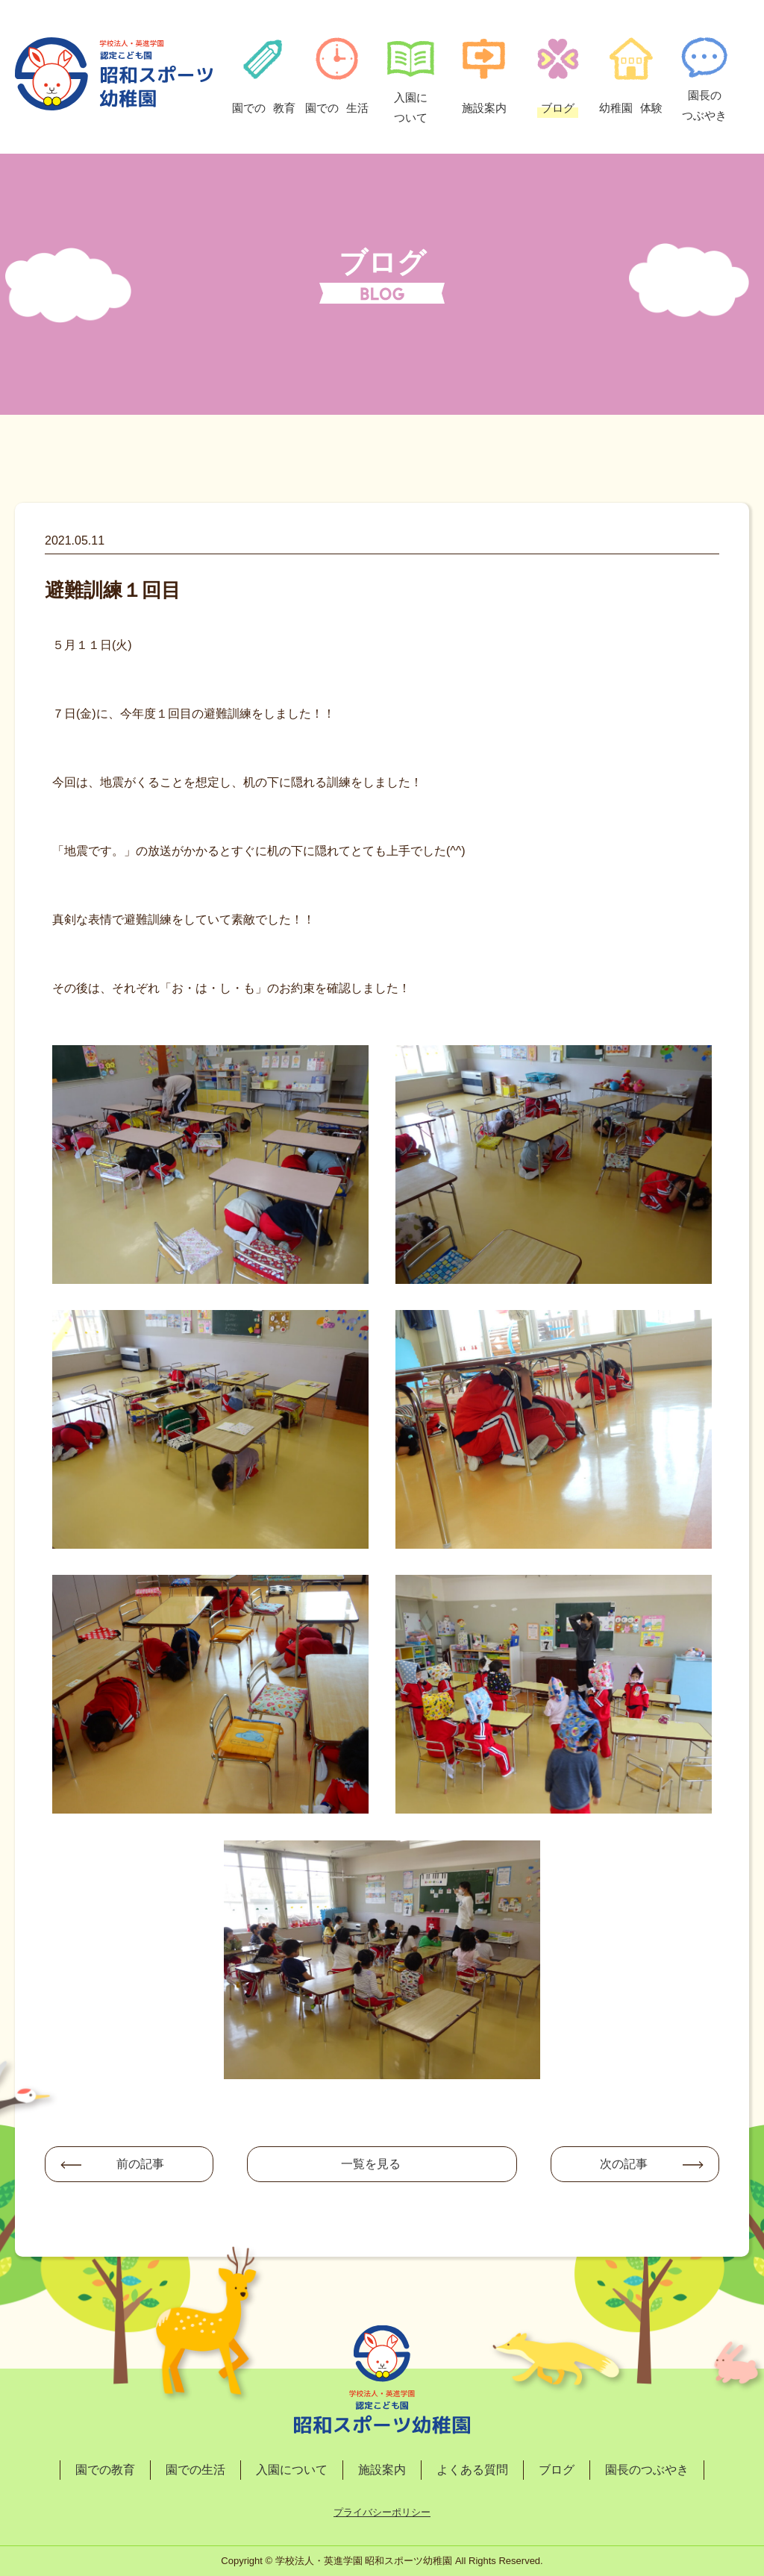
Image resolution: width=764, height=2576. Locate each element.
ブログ (556, 2469)
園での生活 (195, 2469)
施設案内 (382, 2469)
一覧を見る (371, 2163)
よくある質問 (472, 2469)
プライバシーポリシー (382, 2512)
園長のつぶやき (647, 2469)
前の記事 (140, 2163)
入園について (292, 2469)
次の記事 (624, 2163)
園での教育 (105, 2469)
